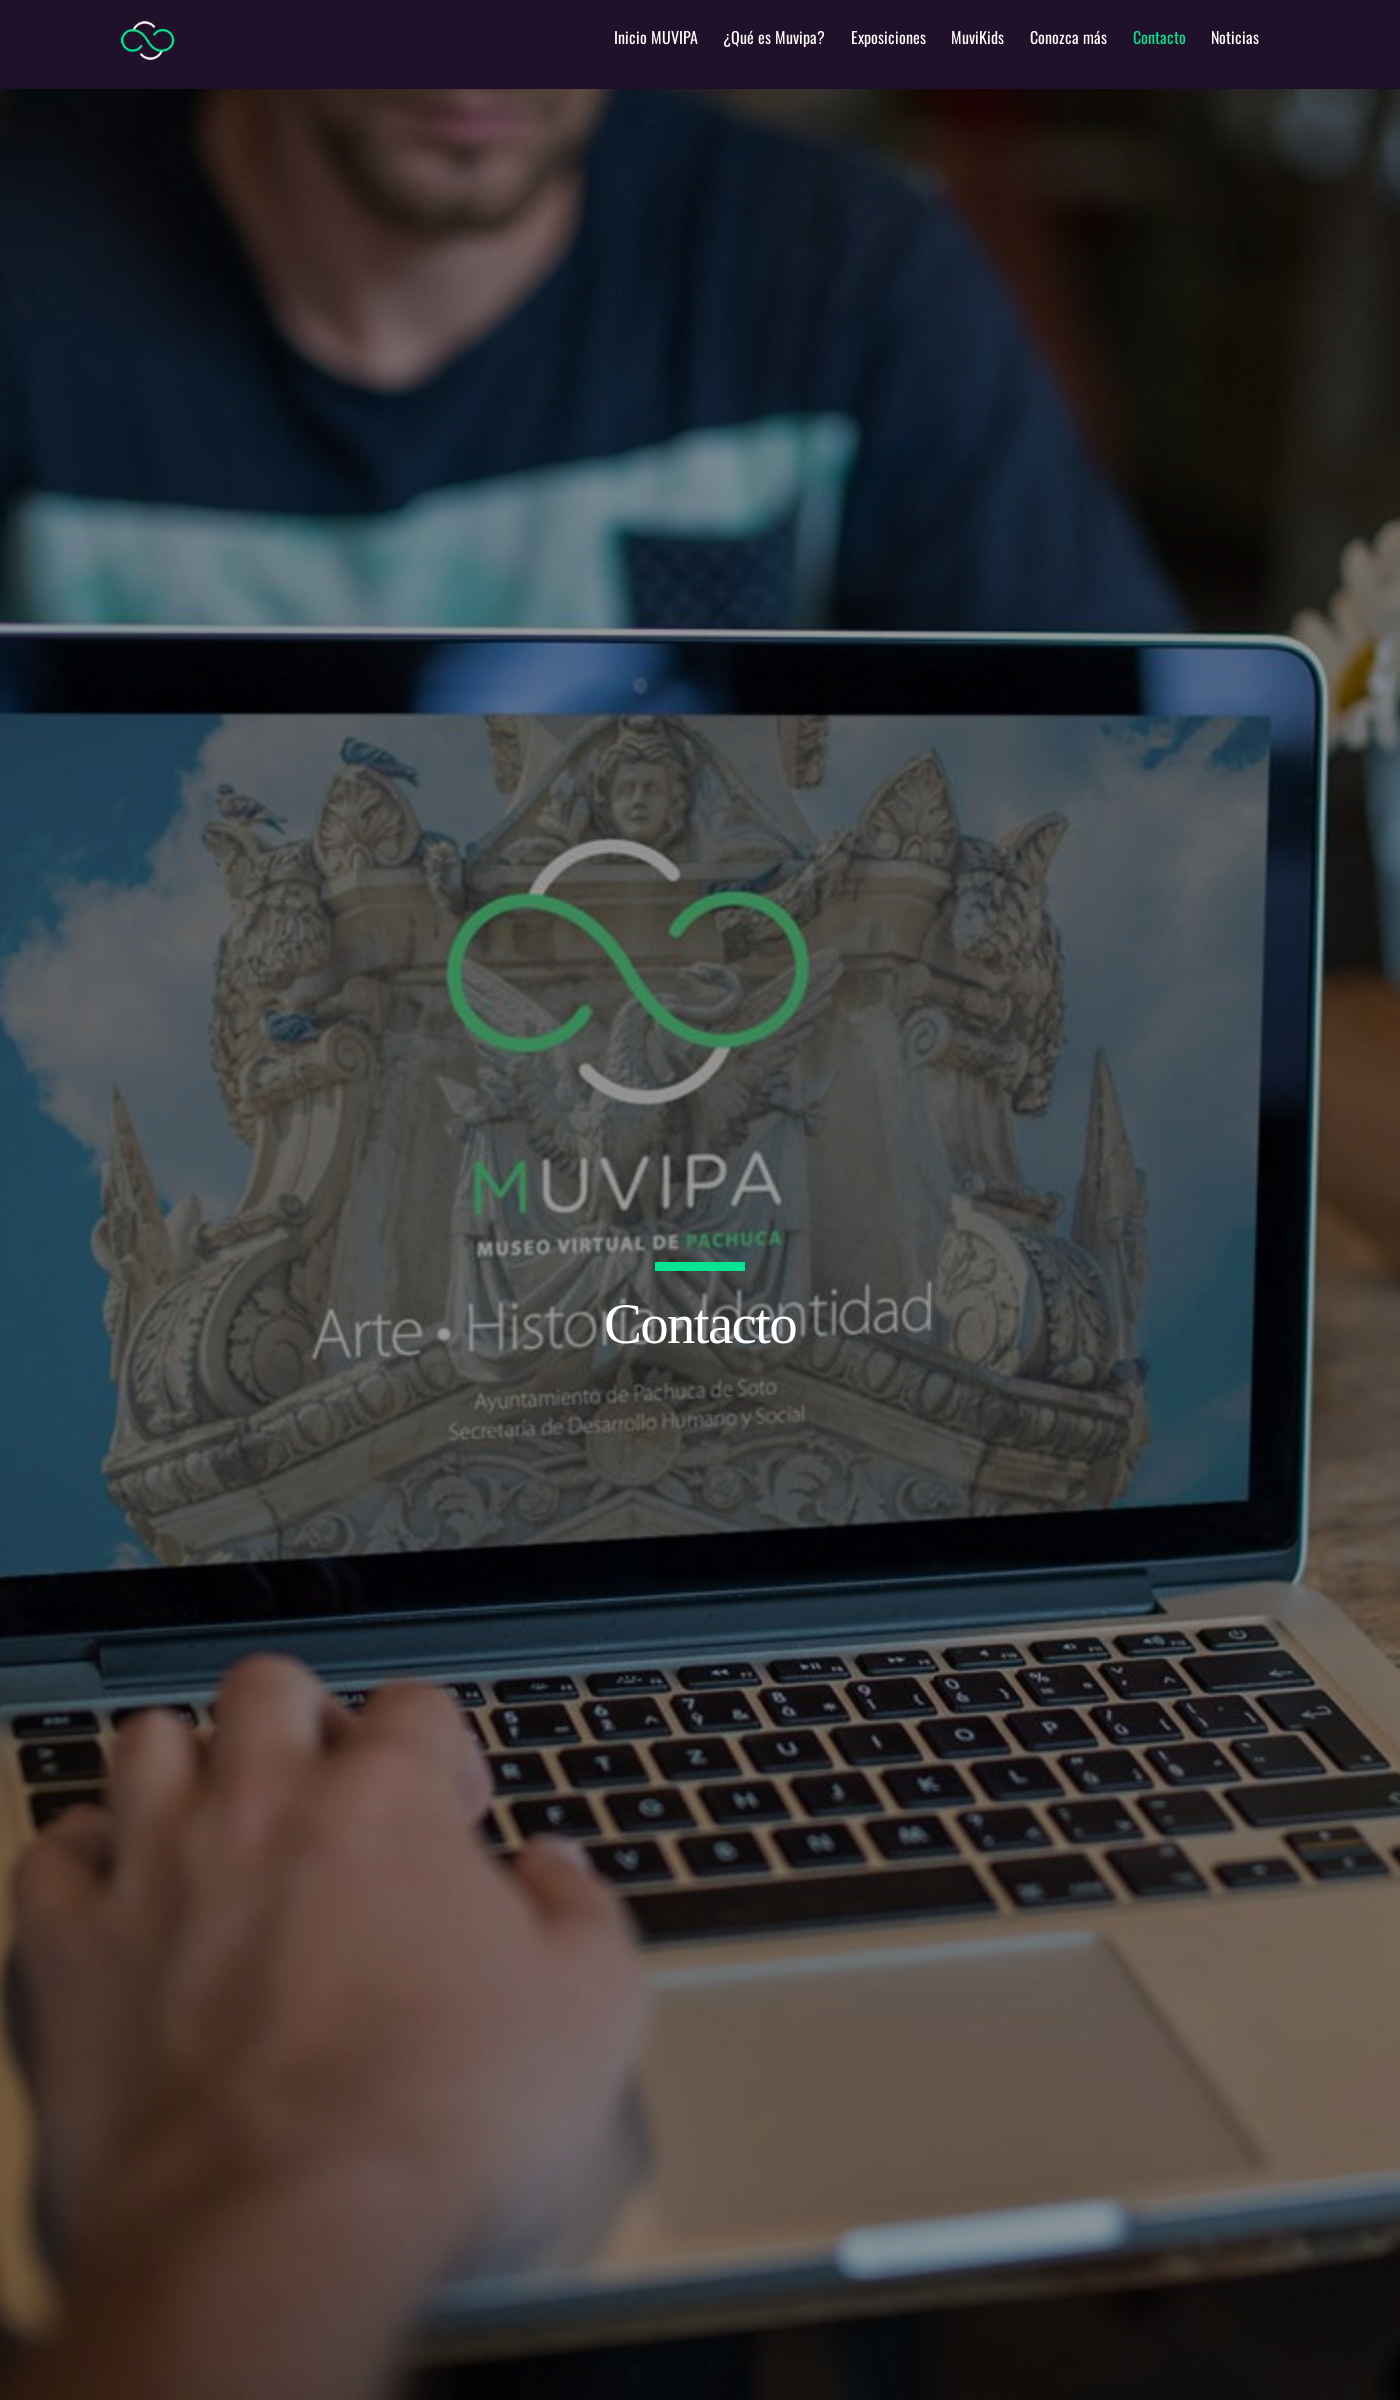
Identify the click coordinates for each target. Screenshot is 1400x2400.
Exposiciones (888, 37)
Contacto (1159, 37)
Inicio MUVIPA (656, 37)
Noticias (1235, 37)
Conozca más (1068, 37)
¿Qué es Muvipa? (774, 37)
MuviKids (977, 37)
